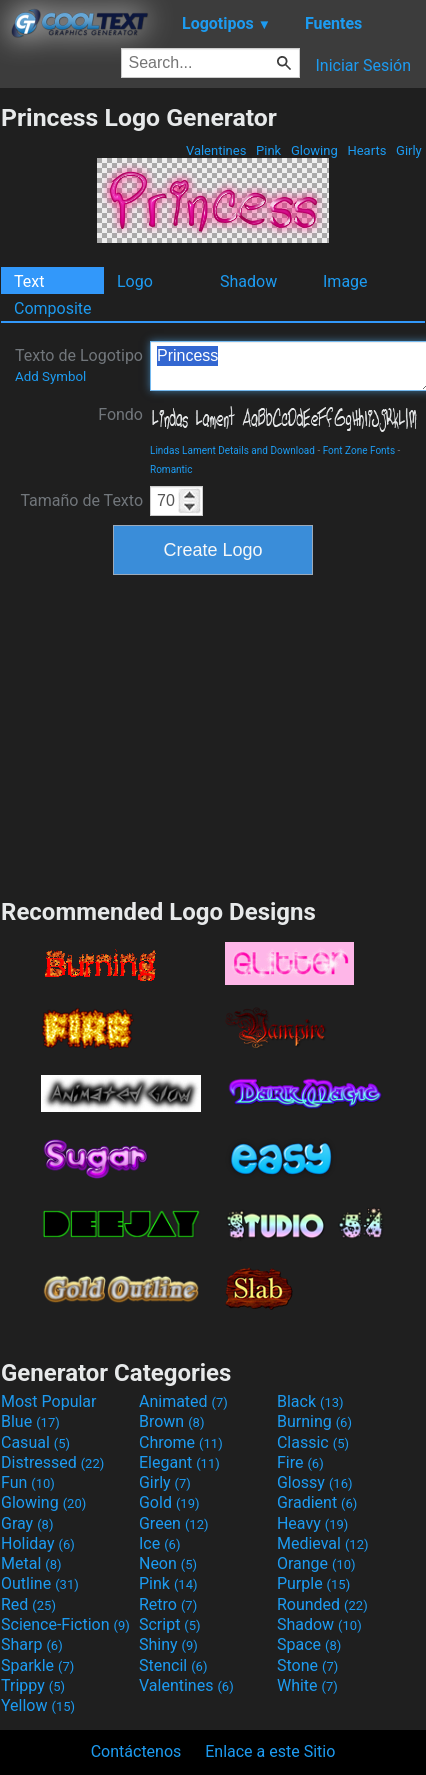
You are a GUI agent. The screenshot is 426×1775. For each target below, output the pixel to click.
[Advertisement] (213, 734)
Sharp (32, 1644)
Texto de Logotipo (79, 365)
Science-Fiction (65, 1624)
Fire (300, 1462)
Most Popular (49, 1401)
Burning (314, 1421)
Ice (159, 1543)
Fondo (120, 414)
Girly (409, 150)
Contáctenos (136, 1751)
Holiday (38, 1543)
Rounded (322, 1604)
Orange (316, 1563)
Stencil (173, 1665)
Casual (35, 1442)
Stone (307, 1665)
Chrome (181, 1442)
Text (29, 281)
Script (170, 1624)
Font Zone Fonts (359, 450)
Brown (171, 1421)
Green (174, 1523)
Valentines (216, 150)
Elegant (179, 1462)
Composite (53, 308)
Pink (269, 150)
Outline (40, 1583)
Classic (313, 1442)
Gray (27, 1523)
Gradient (317, 1502)
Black (310, 1401)
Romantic (171, 469)
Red (28, 1604)
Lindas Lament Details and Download (232, 450)
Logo (135, 281)
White (307, 1685)
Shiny (168, 1644)
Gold (169, 1502)
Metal (31, 1563)
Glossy (315, 1482)
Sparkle (37, 1665)
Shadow (248, 281)
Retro (168, 1604)
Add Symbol (50, 376)
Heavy (312, 1523)
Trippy (33, 1685)
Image (345, 281)
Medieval (323, 1543)
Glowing (314, 150)
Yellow (38, 1705)
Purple (313, 1583)
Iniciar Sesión (363, 65)
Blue (30, 1421)
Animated (183, 1401)
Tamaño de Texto (81, 500)
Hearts (366, 150)
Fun (28, 1482)
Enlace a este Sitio (270, 1751)
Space (309, 1644)
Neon (168, 1563)
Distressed (52, 1462)
